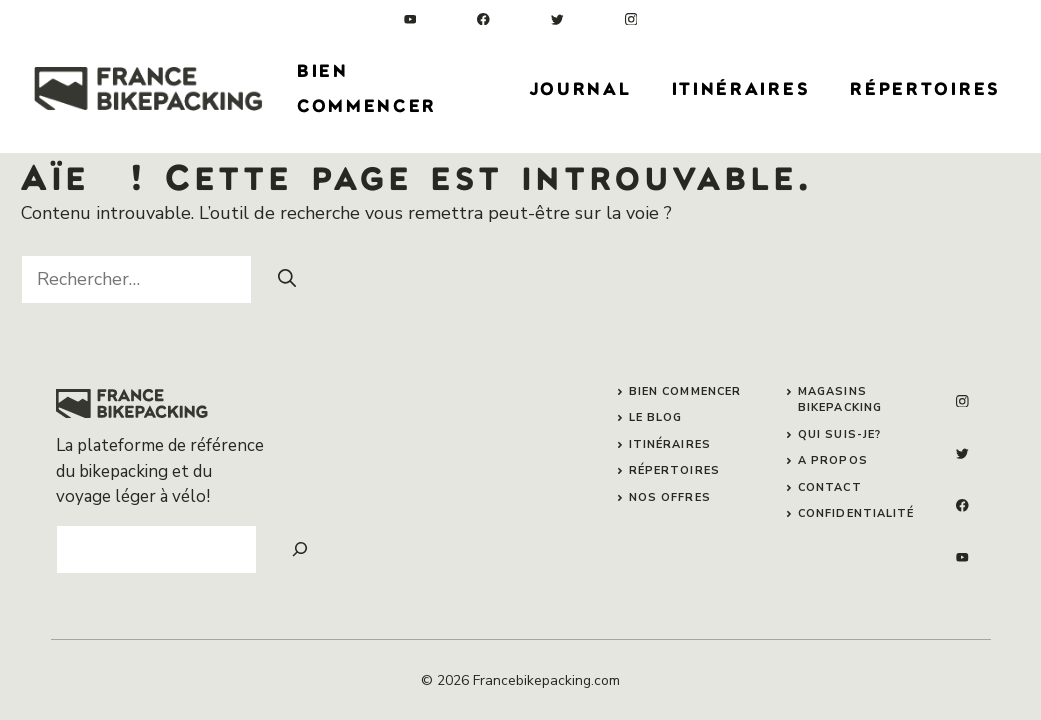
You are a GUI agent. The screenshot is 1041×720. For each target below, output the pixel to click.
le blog (656, 417)
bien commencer (685, 391)
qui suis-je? (839, 434)
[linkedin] (410, 19)
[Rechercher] (287, 278)
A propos (833, 460)
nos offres (670, 497)
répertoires (674, 470)
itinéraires (670, 444)
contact (830, 487)
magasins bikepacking (840, 400)
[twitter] (557, 19)
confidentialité (856, 513)
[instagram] (631, 19)
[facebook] (483, 19)
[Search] (300, 549)
